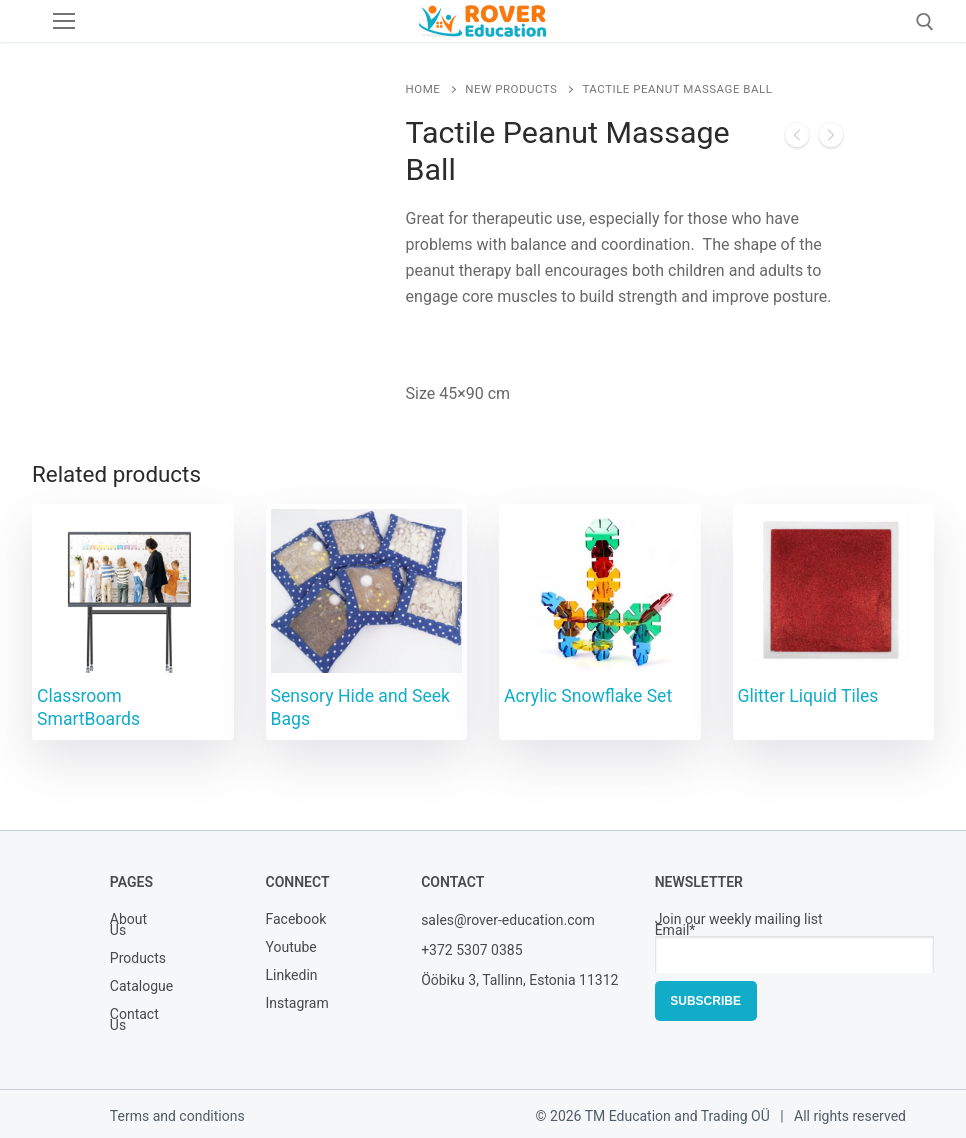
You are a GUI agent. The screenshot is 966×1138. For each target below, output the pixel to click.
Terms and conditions (177, 1116)
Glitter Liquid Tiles (808, 696)
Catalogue (133, 987)
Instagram (288, 1004)
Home (423, 89)
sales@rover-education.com (508, 920)
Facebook (288, 920)
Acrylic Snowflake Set (588, 696)
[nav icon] (64, 21)
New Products (511, 89)
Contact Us (133, 1021)
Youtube (288, 948)
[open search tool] (925, 22)
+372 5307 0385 (471, 950)
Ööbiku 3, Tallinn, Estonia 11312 (519, 980)
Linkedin (288, 976)
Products (133, 959)
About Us (128, 926)
